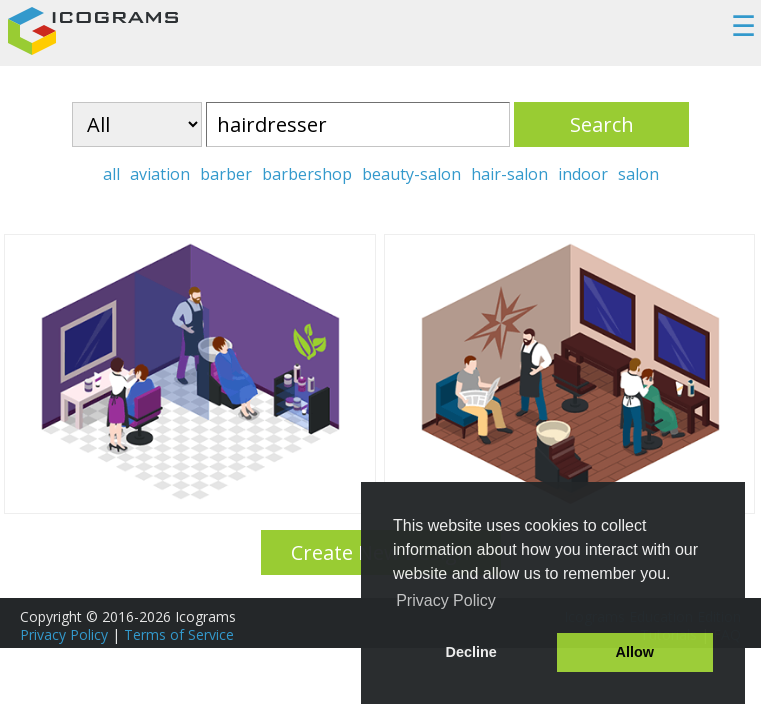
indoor (583, 174)
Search (602, 124)
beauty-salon (411, 174)
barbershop (307, 174)
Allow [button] (635, 652)
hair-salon (509, 174)
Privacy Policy (64, 634)
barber (226, 174)
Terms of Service (179, 634)
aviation (160, 174)
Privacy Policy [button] (446, 600)
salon (638, 174)
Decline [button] (471, 652)
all (111, 174)
